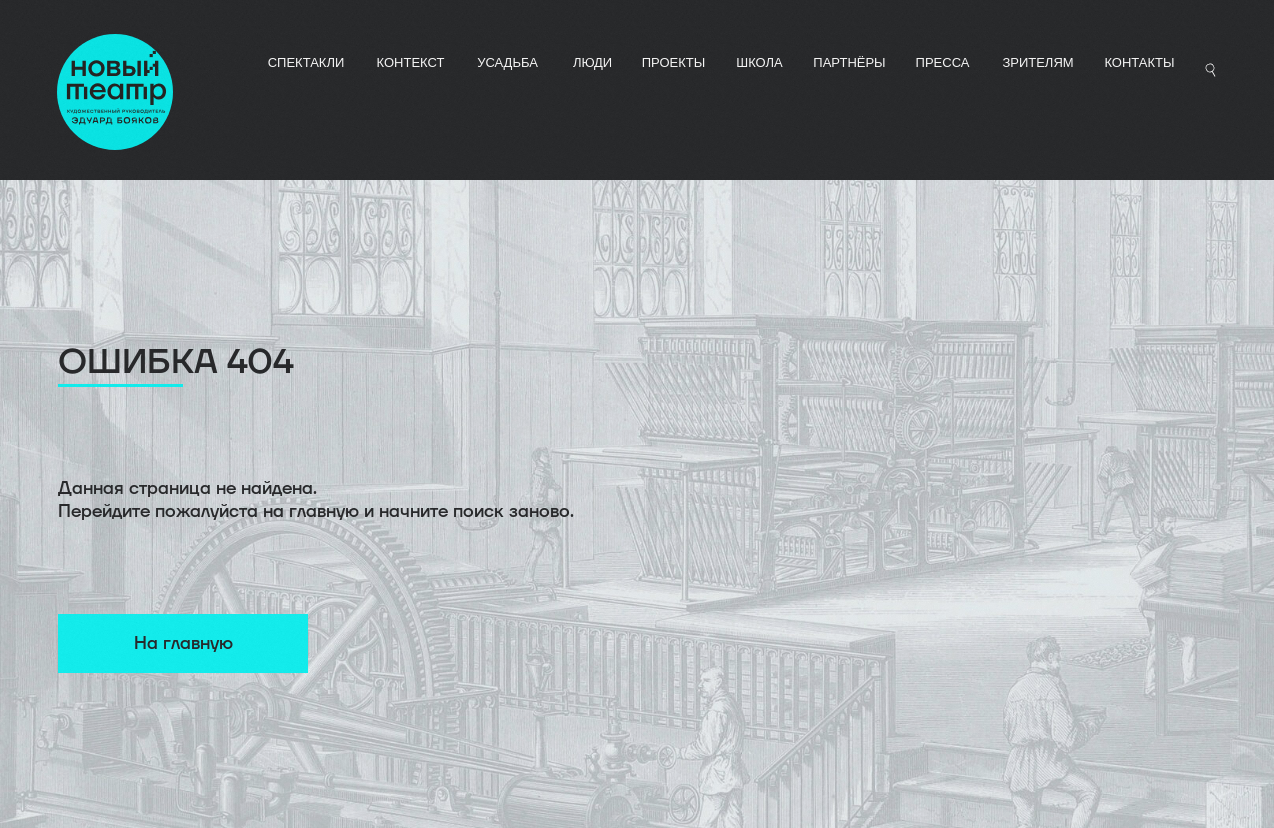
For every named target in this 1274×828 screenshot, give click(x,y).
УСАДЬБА (507, 62)
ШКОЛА (759, 62)
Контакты (1139, 62)
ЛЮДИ (592, 62)
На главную (183, 643)
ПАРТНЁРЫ (849, 62)
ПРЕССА (943, 62)
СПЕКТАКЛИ (306, 62)
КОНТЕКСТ (411, 62)
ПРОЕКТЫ (674, 62)
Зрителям (1037, 62)
